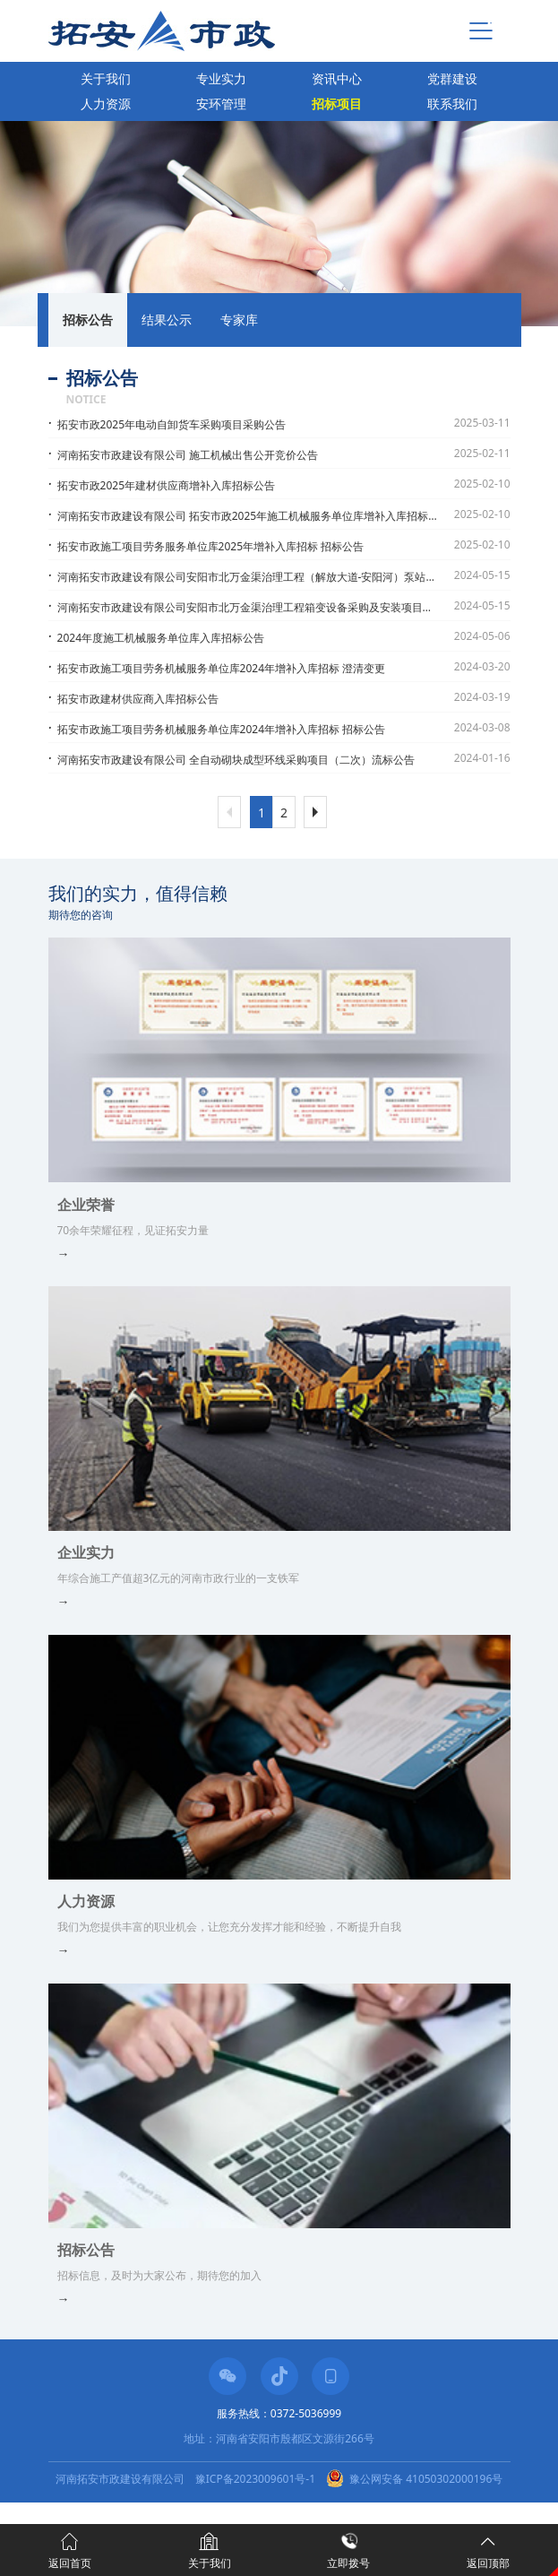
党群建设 (452, 78)
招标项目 (337, 103)
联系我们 (452, 103)
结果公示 (167, 319)
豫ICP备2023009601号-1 (255, 2478)
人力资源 (106, 103)
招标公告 (88, 319)
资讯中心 (337, 78)
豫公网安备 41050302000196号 (425, 2478)
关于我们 (106, 78)
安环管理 (221, 103)
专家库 (239, 319)
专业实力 (221, 78)
